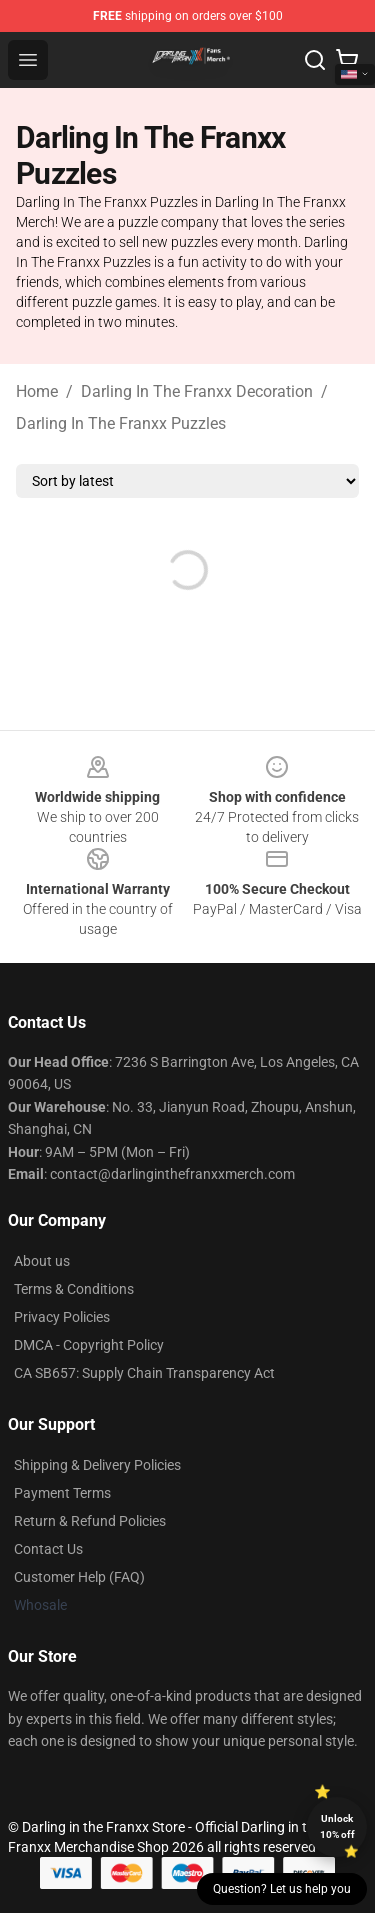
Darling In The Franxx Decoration (197, 391)
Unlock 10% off (337, 1826)
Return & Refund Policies (90, 1521)
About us (42, 1261)
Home (37, 391)
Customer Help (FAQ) (79, 1577)
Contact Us (48, 1549)
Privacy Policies (62, 1317)
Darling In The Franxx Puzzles (121, 423)
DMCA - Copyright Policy (89, 1345)
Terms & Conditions (74, 1289)
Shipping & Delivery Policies (97, 1465)
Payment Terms (62, 1493)
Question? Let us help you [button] (282, 1889)
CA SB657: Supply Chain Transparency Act (144, 1373)
